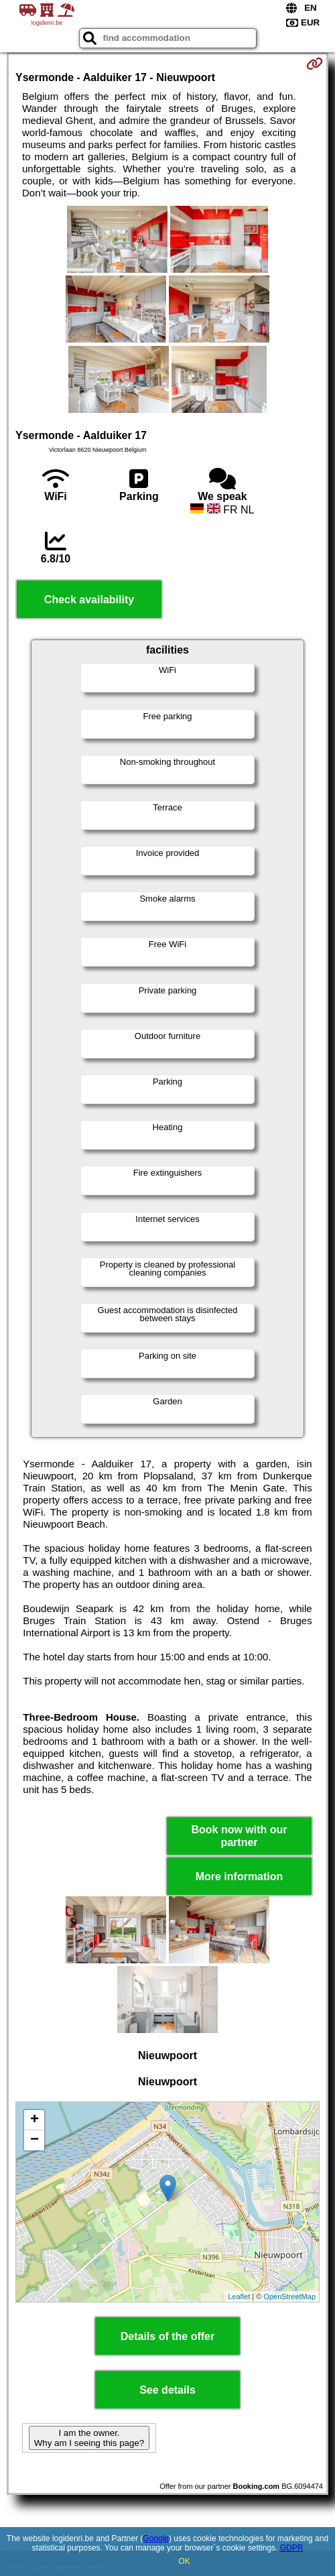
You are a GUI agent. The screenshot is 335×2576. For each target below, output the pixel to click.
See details (167, 2390)
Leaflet (239, 2296)
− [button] (34, 2140)
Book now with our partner (239, 1836)
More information (239, 1876)
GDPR (292, 2548)
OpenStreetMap (289, 2296)
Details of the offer (167, 2336)
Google (156, 2538)
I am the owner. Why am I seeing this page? (89, 2438)
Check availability (89, 599)
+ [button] (34, 2120)
